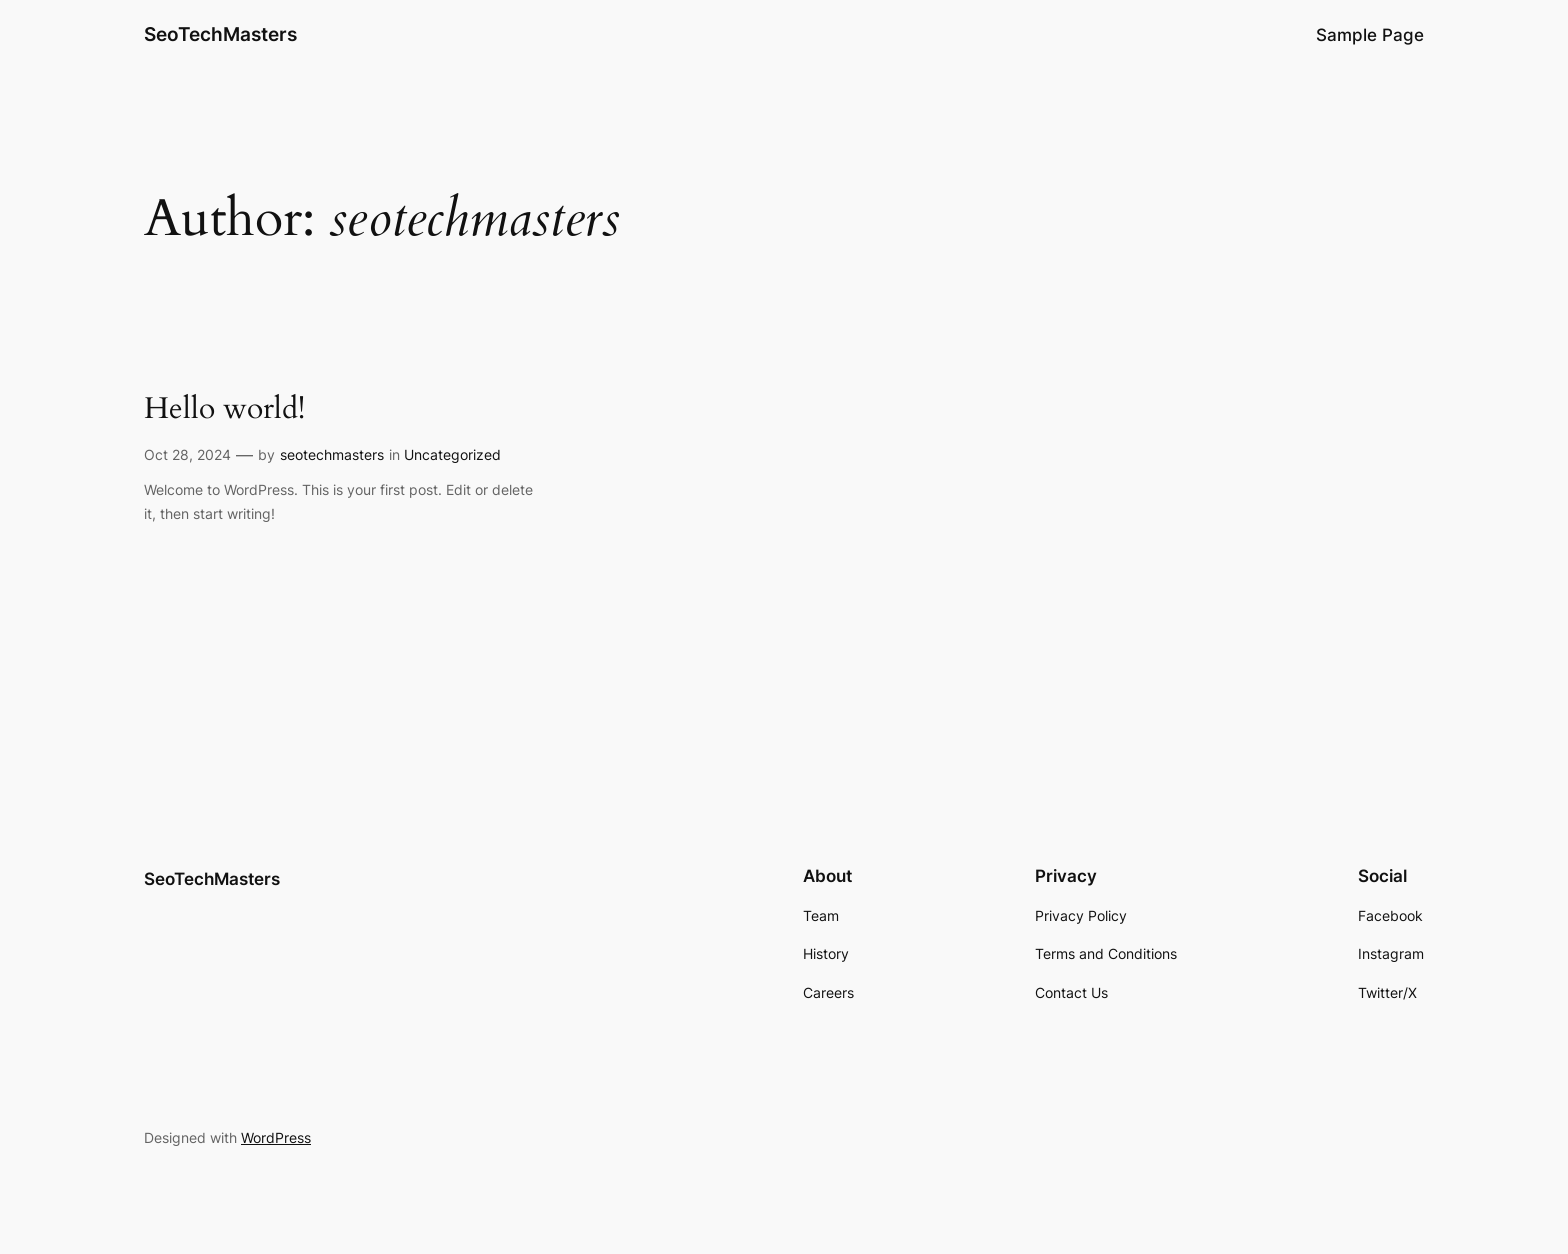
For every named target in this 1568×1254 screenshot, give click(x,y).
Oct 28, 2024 (187, 454)
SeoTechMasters (220, 34)
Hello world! (224, 410)
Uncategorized (452, 454)
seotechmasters (332, 454)
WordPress (276, 1137)
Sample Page (1370, 35)
